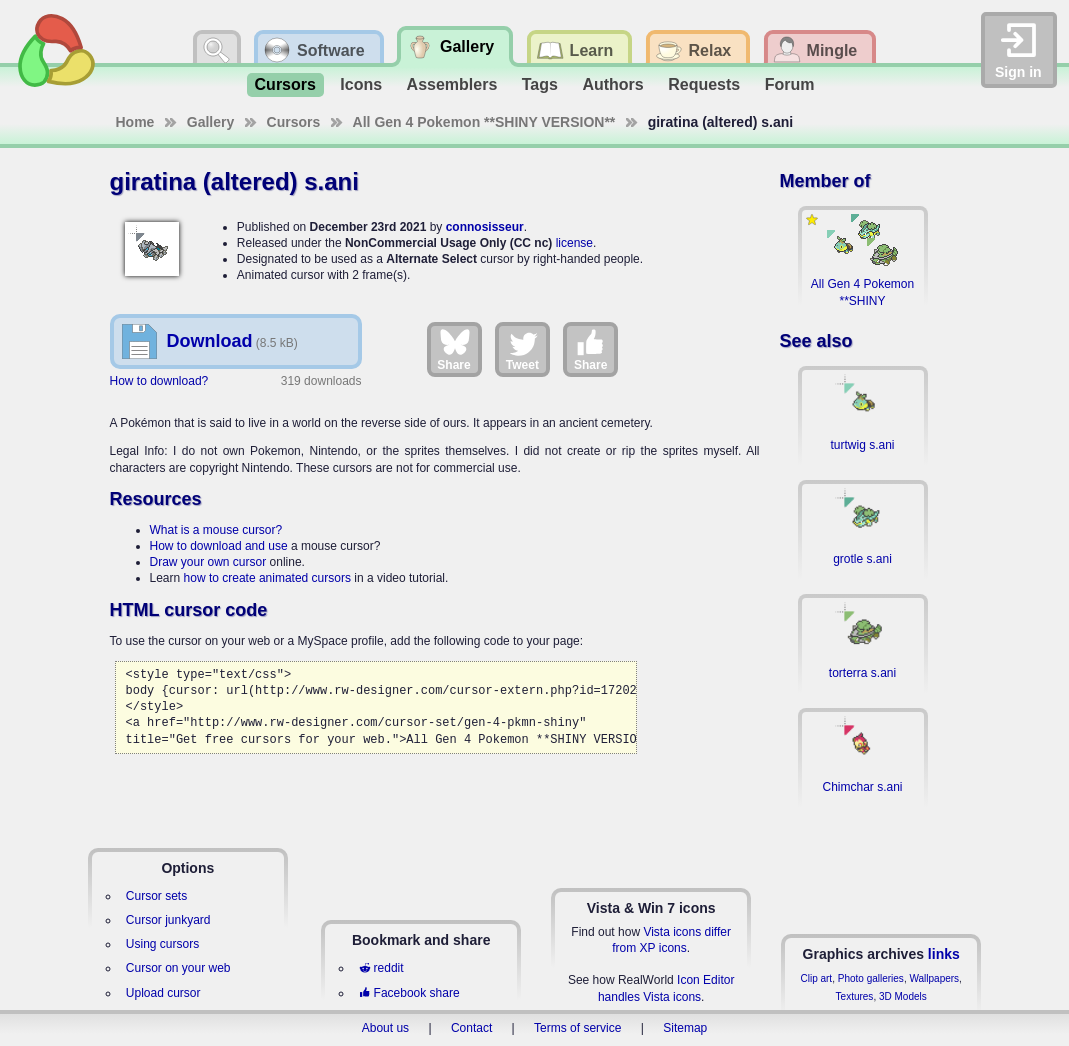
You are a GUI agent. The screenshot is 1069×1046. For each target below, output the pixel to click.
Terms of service (577, 1028)
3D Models (903, 996)
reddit (381, 968)
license (574, 243)
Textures (855, 996)
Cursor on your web (178, 968)
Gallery (210, 122)
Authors (612, 84)
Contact (471, 1028)
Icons (361, 84)
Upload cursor (163, 993)
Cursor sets (156, 896)
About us (385, 1028)
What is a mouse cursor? (216, 530)
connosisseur (485, 227)
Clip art (816, 978)
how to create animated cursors (267, 578)
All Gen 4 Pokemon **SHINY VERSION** (484, 122)
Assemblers (452, 84)
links (944, 954)
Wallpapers (934, 978)
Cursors (285, 84)
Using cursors (162, 944)
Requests (704, 84)
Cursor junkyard (168, 920)
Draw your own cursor (208, 562)
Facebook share (409, 993)
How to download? (159, 381)
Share (453, 349)
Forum (790, 84)
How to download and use (219, 546)
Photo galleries (871, 978)
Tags (540, 84)
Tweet (522, 349)
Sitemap (685, 1028)
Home (135, 122)
